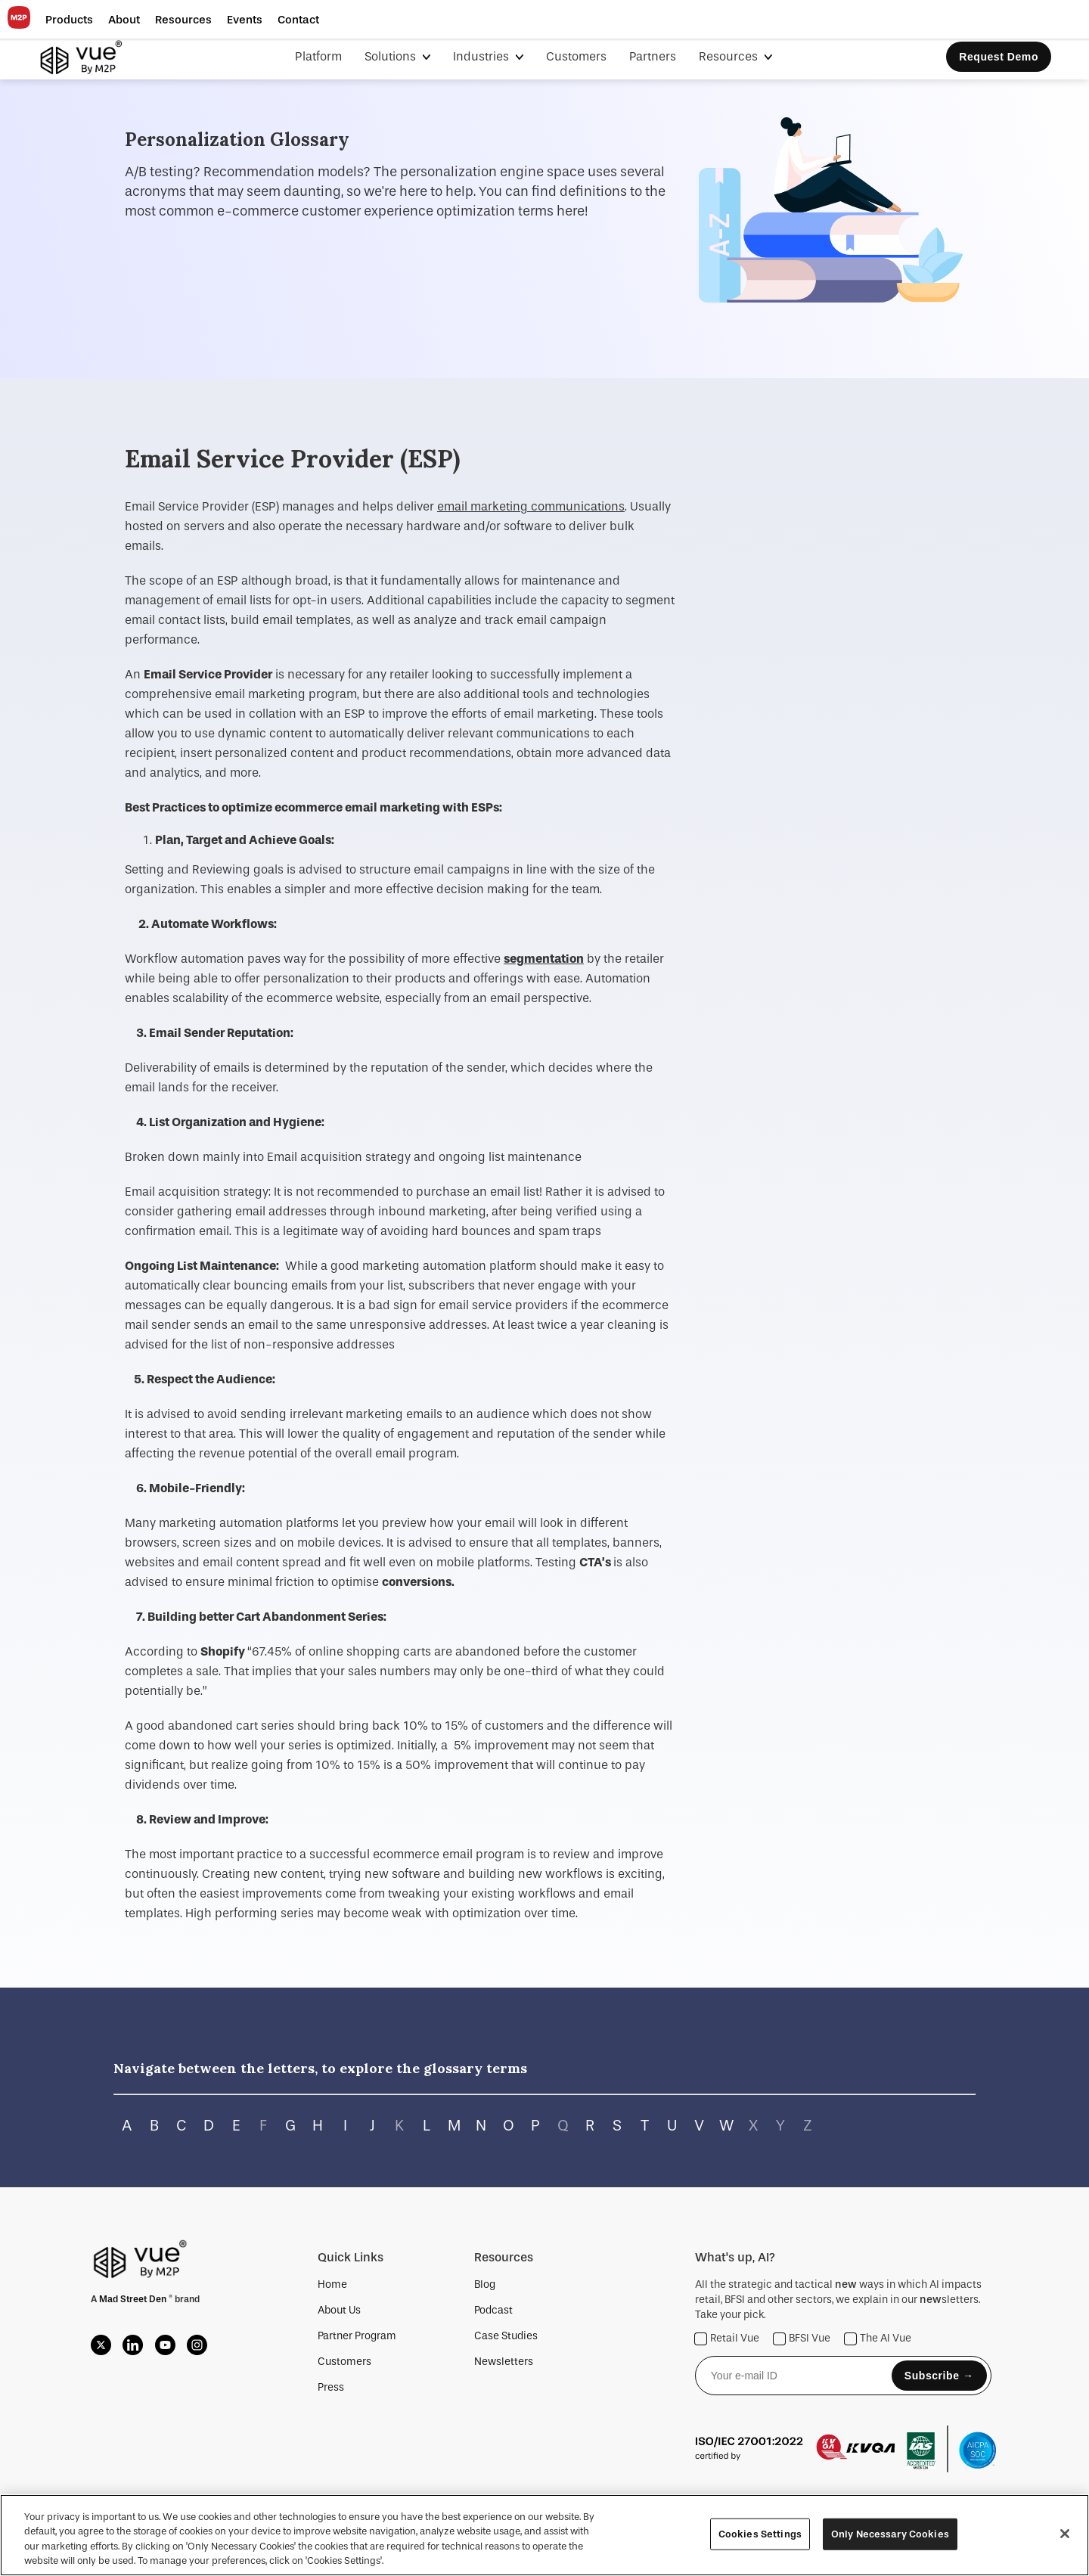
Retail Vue (727, 2339)
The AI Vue (878, 2339)
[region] (544, 2535)
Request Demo (998, 57)
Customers (576, 56)
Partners (652, 56)
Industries (482, 56)
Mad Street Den (134, 2299)
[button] (69, 19)
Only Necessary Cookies (890, 2534)
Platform (318, 56)
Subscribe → (939, 2376)
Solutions (392, 56)
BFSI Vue (802, 2339)
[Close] (1064, 2533)
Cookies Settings (760, 2534)
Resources (730, 56)
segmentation (544, 958)
